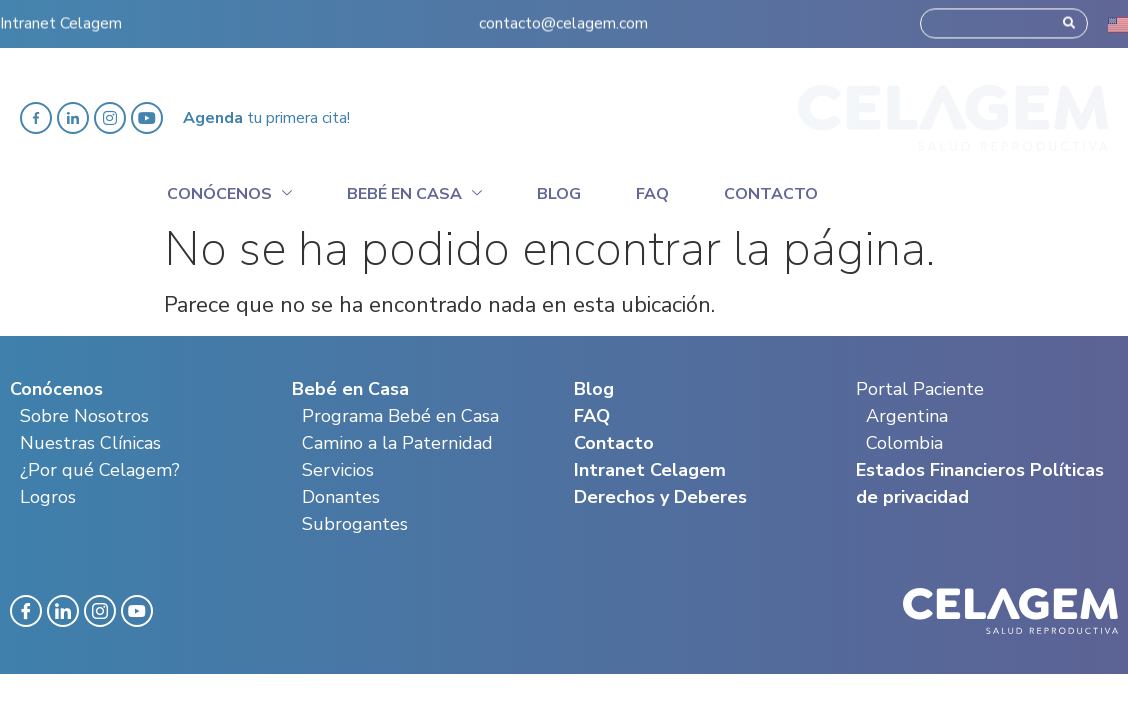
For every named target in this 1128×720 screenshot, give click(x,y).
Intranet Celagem (61, 15)
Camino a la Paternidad (397, 443)
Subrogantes (355, 524)
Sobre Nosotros (84, 416)
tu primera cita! (266, 118)
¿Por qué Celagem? (100, 470)
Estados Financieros (940, 470)
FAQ (592, 416)
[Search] (1069, 15)
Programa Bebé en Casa (400, 416)
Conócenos (229, 191)
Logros (48, 497)
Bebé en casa (414, 191)
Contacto (771, 194)
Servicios (338, 470)
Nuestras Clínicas (90, 443)
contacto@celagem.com (563, 15)
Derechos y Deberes (660, 497)
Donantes (341, 497)
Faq (652, 194)
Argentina (907, 416)
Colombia (904, 443)
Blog (559, 194)
